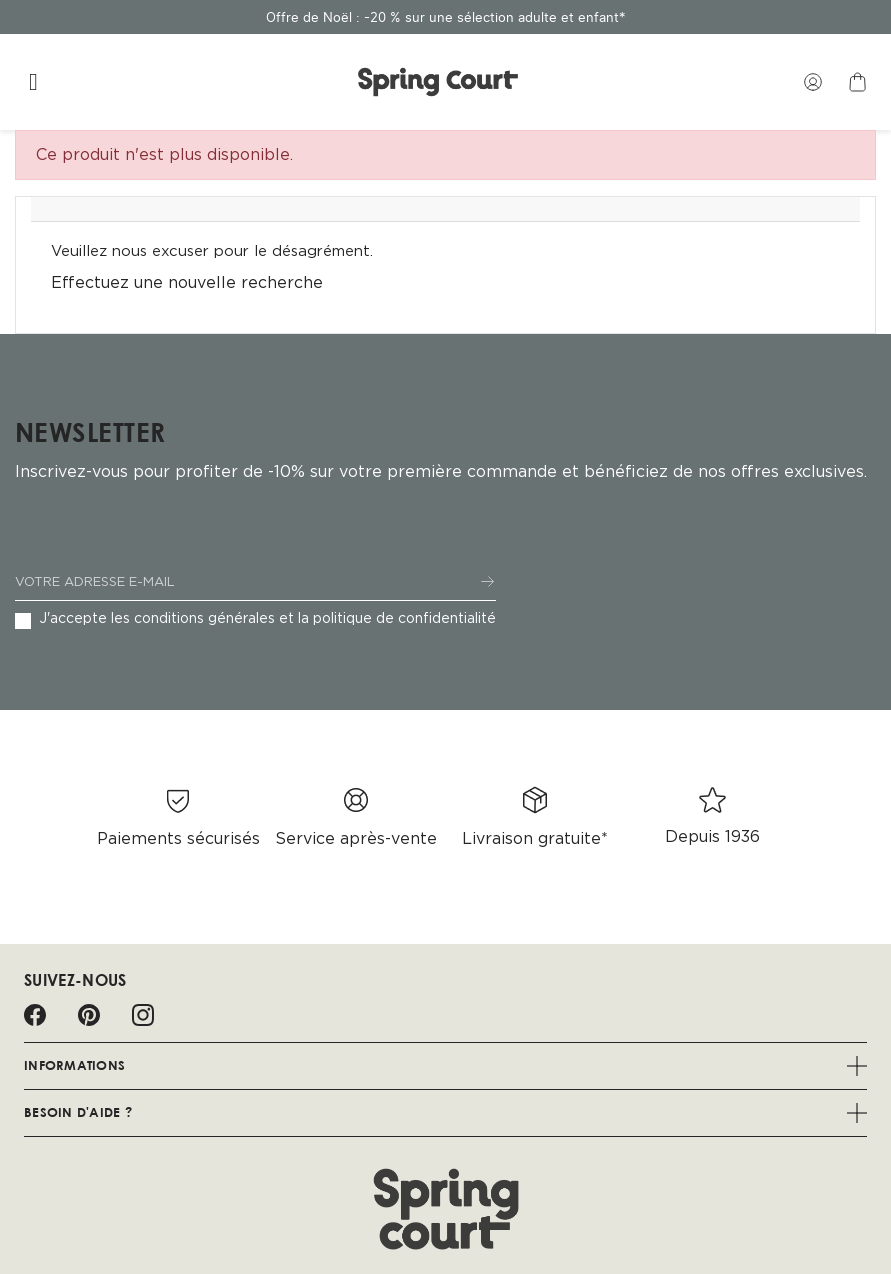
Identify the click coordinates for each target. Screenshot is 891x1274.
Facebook (35, 1015)
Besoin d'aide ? (445, 1113)
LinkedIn (197, 1015)
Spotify (251, 1015)
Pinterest (89, 1015)
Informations (445, 1066)
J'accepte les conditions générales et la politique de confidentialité (267, 619)
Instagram (143, 1015)
